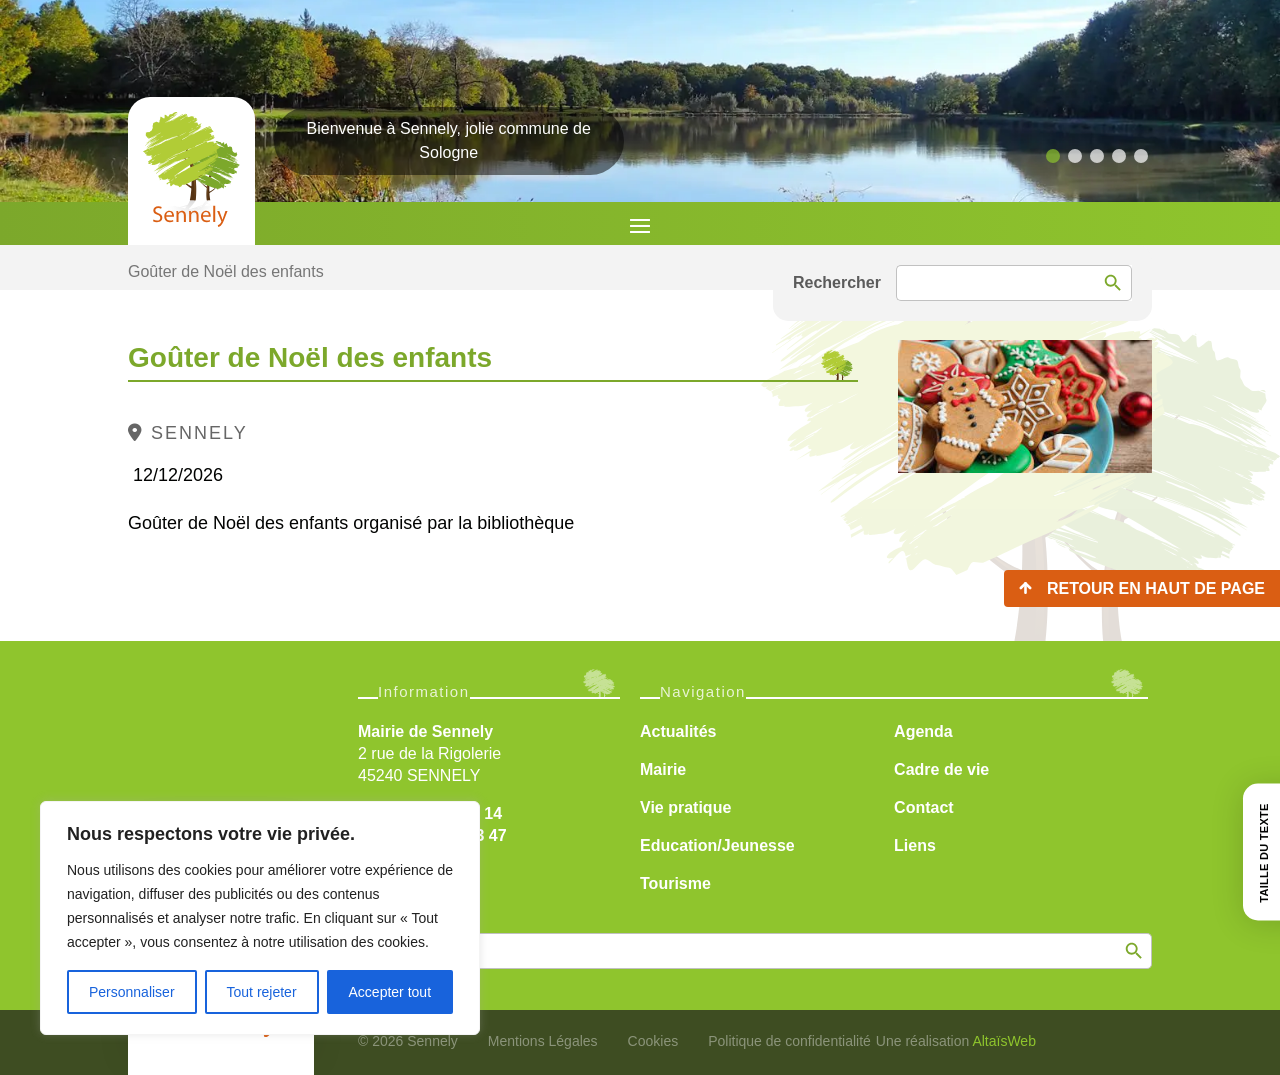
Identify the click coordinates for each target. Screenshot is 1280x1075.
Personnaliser (132, 992)
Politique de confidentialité (789, 1041)
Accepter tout (390, 992)
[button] (1053, 156)
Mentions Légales (543, 1041)
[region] (260, 918)
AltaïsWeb (1004, 1041)
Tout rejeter (262, 992)
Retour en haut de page (1156, 588)
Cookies (653, 1041)
